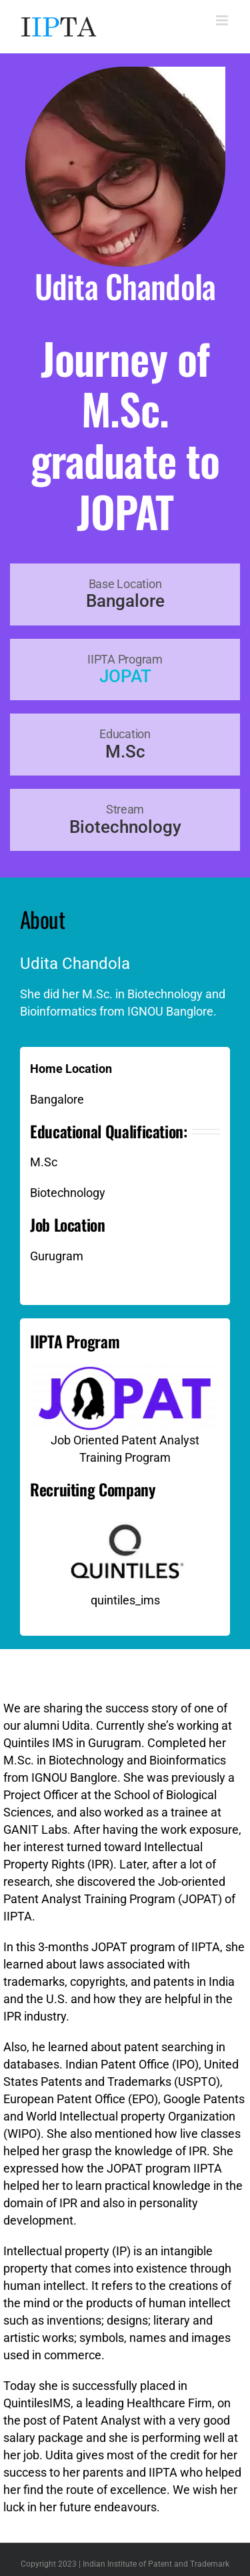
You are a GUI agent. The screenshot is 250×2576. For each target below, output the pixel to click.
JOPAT (125, 676)
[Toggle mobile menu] (223, 20)
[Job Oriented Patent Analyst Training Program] (125, 1370)
